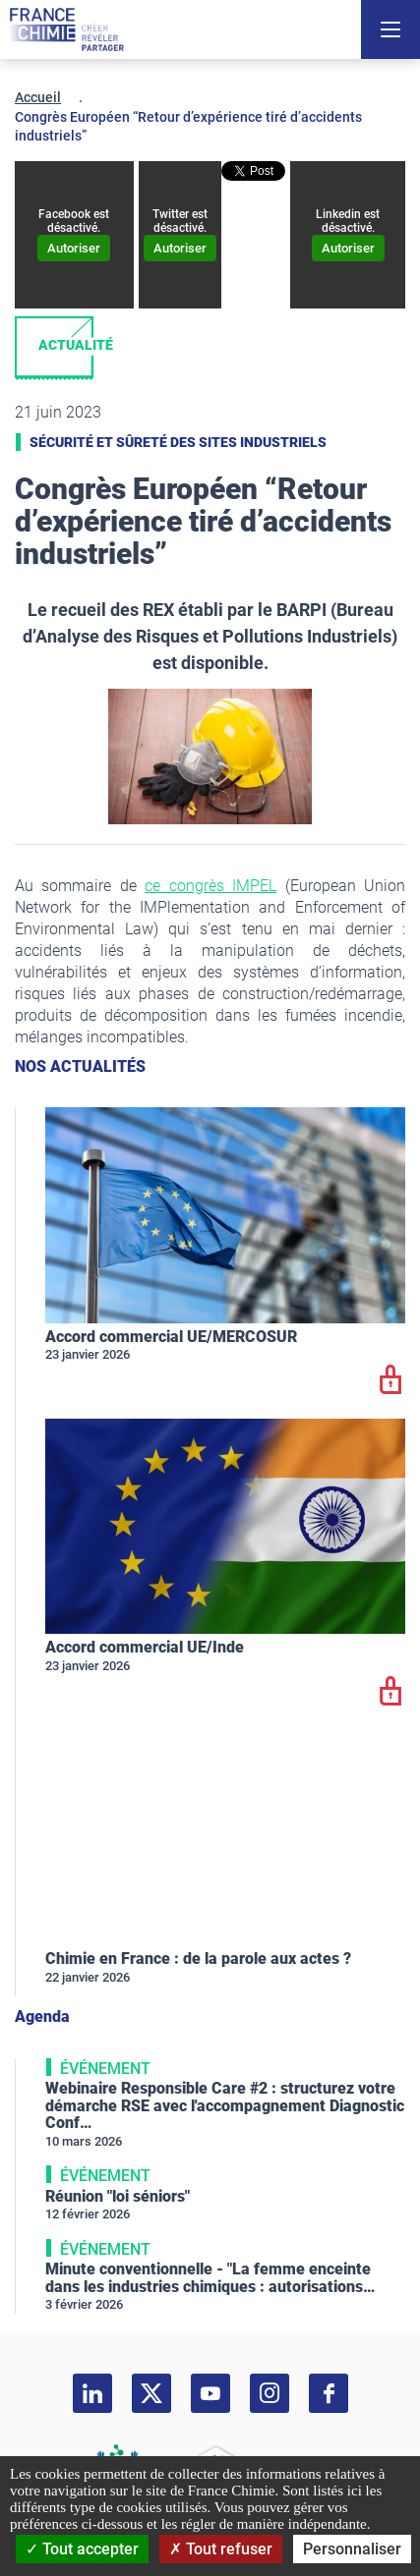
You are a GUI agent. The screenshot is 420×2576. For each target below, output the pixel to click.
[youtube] (210, 2393)
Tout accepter (82, 2549)
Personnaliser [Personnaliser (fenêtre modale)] (352, 2549)
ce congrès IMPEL (210, 885)
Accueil (38, 97)
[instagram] (269, 2393)
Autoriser (73, 248)
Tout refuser (220, 2549)
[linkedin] (92, 2393)
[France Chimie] (67, 29)
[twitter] (151, 2393)
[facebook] (328, 2393)
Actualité (75, 345)
